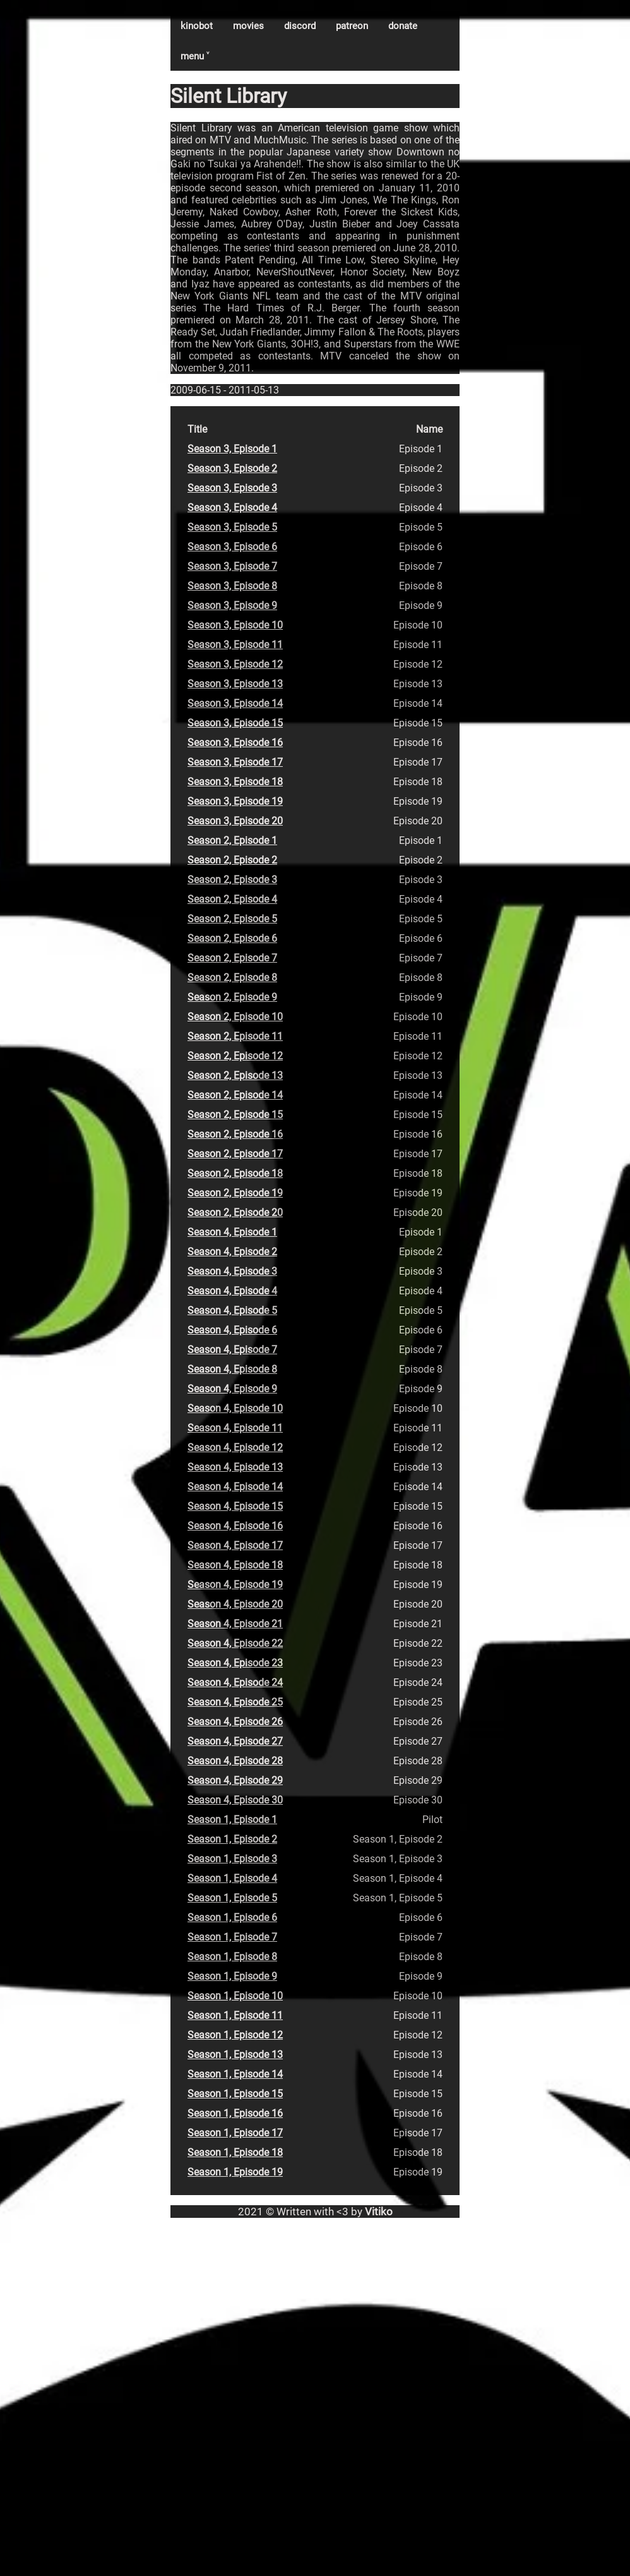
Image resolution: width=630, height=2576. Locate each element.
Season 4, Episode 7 (232, 1350)
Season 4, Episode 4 (232, 1291)
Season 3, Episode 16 (235, 743)
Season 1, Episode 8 (232, 1957)
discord (300, 26)
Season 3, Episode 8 (232, 586)
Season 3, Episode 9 (232, 605)
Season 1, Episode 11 (235, 2015)
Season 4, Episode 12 (235, 1447)
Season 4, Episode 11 (235, 1428)
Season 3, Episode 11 (235, 645)
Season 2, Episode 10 (235, 1017)
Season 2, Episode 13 (235, 1075)
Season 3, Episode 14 (235, 703)
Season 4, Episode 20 (235, 1604)
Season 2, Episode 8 (232, 978)
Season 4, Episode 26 (235, 1722)
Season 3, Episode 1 (232, 449)
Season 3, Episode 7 (232, 566)
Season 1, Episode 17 (235, 2133)
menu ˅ (195, 56)
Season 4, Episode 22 (235, 1643)
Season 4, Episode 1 (232, 1232)
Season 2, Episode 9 (232, 997)
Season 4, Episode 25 (235, 1702)
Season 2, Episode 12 (235, 1056)
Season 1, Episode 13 (235, 2055)
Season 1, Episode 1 (232, 1820)
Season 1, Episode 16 (235, 2113)
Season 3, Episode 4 (232, 508)
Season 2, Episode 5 (232, 919)
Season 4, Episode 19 (235, 1585)
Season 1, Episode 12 (235, 2035)
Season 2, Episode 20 (235, 1213)
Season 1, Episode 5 (232, 1898)
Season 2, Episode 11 (235, 1036)
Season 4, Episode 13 (235, 1467)
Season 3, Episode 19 (235, 801)
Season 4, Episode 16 (235, 1526)
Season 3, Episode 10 (235, 625)
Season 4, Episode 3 (232, 1271)
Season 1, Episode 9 (232, 1976)
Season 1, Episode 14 (235, 2074)
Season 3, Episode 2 (232, 468)
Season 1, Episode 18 (235, 2152)
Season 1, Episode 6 (232, 1917)
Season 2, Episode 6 (232, 938)
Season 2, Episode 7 (232, 958)
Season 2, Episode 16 (235, 1134)
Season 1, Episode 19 (235, 2172)
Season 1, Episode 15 (235, 2094)
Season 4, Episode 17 (235, 1545)
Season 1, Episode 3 (232, 1859)
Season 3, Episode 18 (235, 782)
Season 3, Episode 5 (232, 527)
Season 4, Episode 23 (235, 1663)
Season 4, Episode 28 (235, 1761)
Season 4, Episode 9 (232, 1389)
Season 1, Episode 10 (235, 1996)
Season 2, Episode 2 (232, 860)
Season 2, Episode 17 (235, 1154)
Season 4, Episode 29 (235, 1780)
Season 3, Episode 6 (232, 547)
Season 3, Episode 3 (232, 488)
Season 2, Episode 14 (235, 1095)
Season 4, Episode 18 (235, 1565)
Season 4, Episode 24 (235, 1682)
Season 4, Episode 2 (232, 1252)
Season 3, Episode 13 (235, 684)
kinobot (197, 26)
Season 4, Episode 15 (235, 1506)
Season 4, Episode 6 (232, 1330)
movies (248, 26)
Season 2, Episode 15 (235, 1115)
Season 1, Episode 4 (232, 1878)
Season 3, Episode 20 (235, 821)
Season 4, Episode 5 (232, 1310)
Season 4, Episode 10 (235, 1408)
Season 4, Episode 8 (232, 1369)
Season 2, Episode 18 (235, 1173)
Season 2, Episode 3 (232, 880)
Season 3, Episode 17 (235, 762)
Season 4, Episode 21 (235, 1624)
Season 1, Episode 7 (232, 1937)
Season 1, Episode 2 (232, 1839)
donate (402, 26)
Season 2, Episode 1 (232, 840)
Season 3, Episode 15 (235, 723)
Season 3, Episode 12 (235, 664)
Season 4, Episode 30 (235, 1800)
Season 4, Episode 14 (235, 1487)
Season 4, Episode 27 (235, 1741)
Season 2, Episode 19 (235, 1193)
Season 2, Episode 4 (232, 899)
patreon (352, 26)
